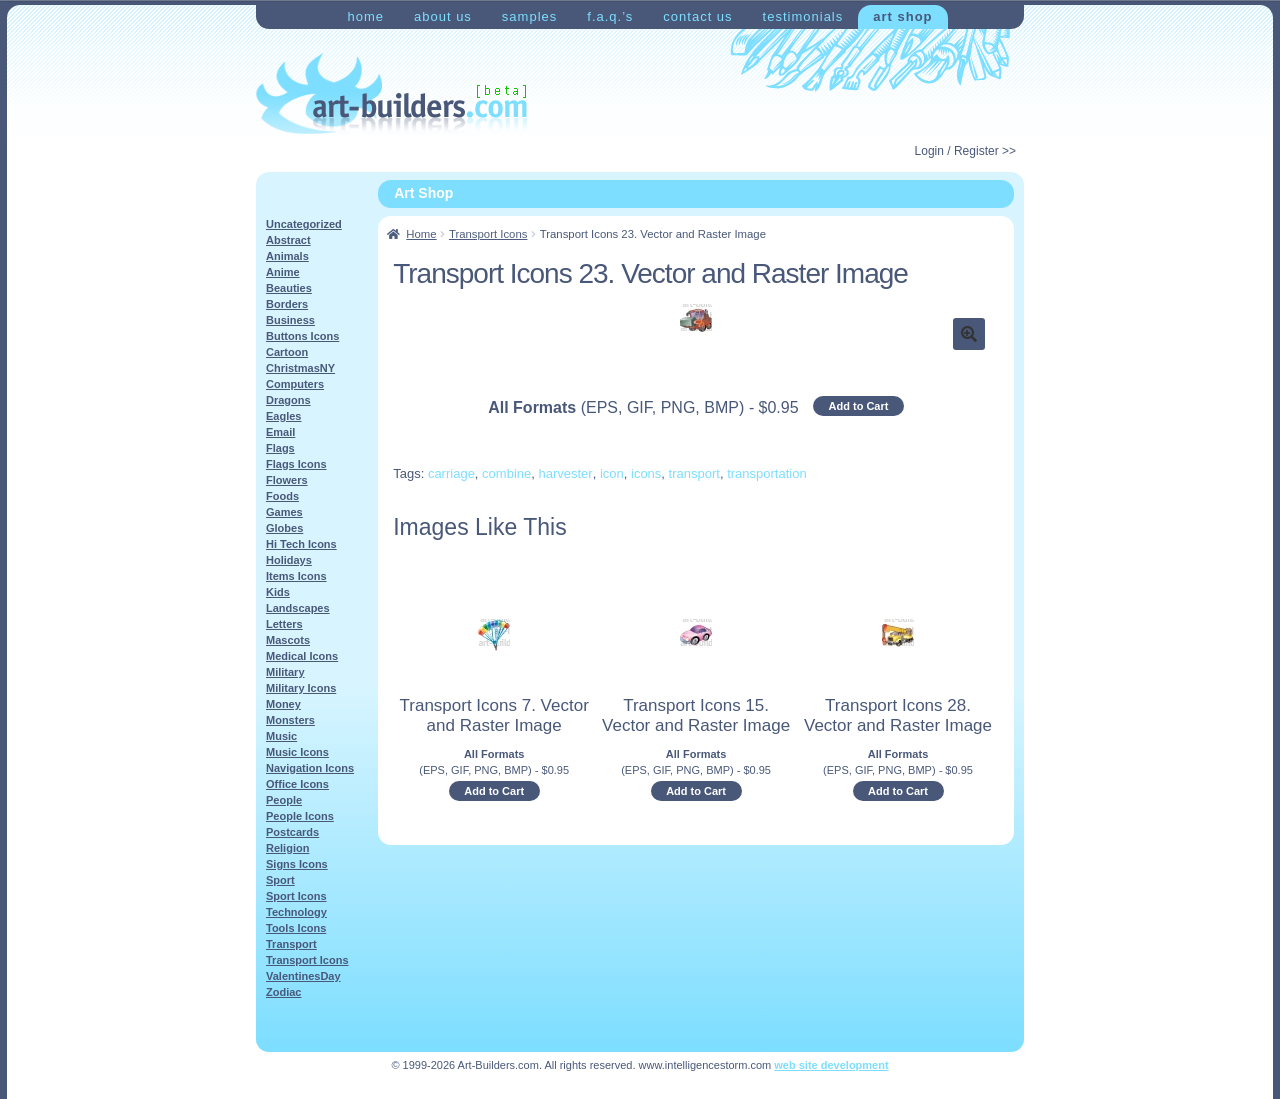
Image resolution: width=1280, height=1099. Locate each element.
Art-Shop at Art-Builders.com (391, 94)
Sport (280, 880)
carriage (451, 473)
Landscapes (298, 608)
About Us (443, 16)
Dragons (288, 400)
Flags (280, 448)
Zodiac (283, 992)
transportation (767, 473)
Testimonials (803, 16)
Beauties (289, 288)
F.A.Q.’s (610, 16)
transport (694, 473)
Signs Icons (297, 864)
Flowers (287, 480)
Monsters (290, 720)
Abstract (288, 240)
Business (290, 320)
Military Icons (301, 688)
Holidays (289, 560)
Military (285, 672)
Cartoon (287, 352)
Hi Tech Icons (301, 544)
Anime (283, 272)
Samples (529, 16)
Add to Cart (859, 406)
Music (281, 736)
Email (280, 432)
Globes (284, 528)
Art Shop (902, 16)
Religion (287, 848)
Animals (287, 256)
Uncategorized (304, 224)
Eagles (283, 416)
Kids (278, 592)
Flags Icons (296, 464)
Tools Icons (296, 928)
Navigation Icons (310, 768)
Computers (295, 384)
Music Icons (297, 752)
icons (646, 473)
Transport (291, 944)
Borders (287, 304)
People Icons (300, 816)
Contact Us (697, 16)
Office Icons (297, 784)
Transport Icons (488, 234)
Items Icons (296, 576)
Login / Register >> (965, 151)
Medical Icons (302, 656)
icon (612, 473)
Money (283, 704)
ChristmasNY (300, 368)
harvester (565, 473)
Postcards (292, 832)
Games (284, 512)
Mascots (288, 640)
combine (506, 473)
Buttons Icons (302, 336)
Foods (282, 496)
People (284, 800)
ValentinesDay (303, 976)
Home (365, 16)
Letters (284, 624)
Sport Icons (296, 896)
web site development (831, 1065)
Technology (296, 912)
